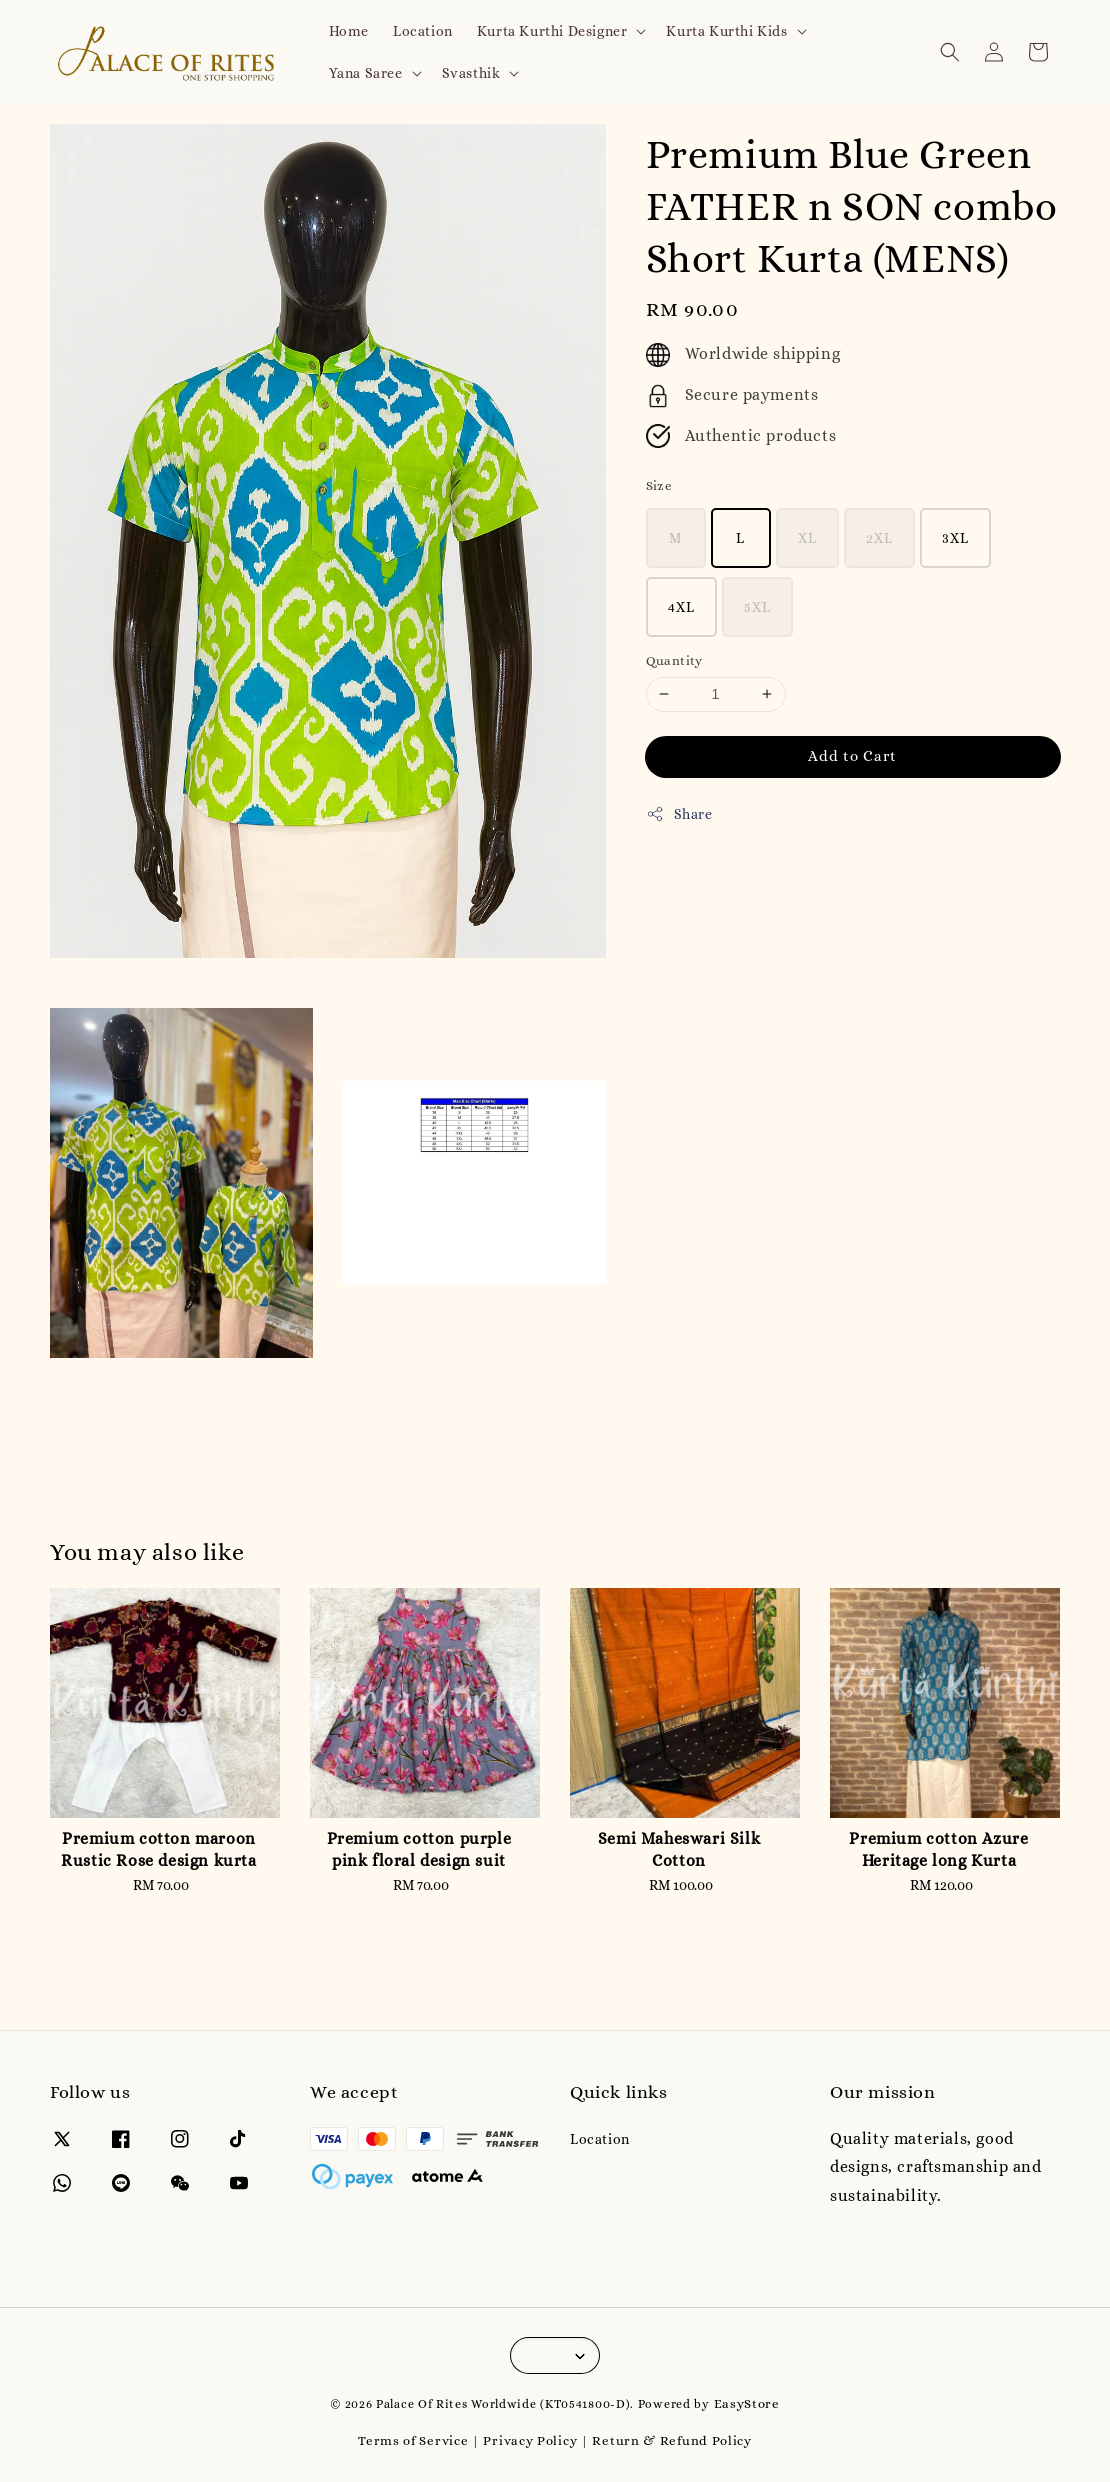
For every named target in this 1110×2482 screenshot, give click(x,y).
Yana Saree (366, 73)
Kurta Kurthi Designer (552, 31)
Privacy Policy (530, 2440)
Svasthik (471, 73)
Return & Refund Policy (671, 2440)
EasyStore (747, 2403)
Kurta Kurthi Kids (726, 31)
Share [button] (679, 814)
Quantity (674, 660)
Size (659, 485)
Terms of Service (413, 2440)
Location (423, 31)
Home (349, 31)
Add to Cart (852, 756)
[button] (950, 52)
